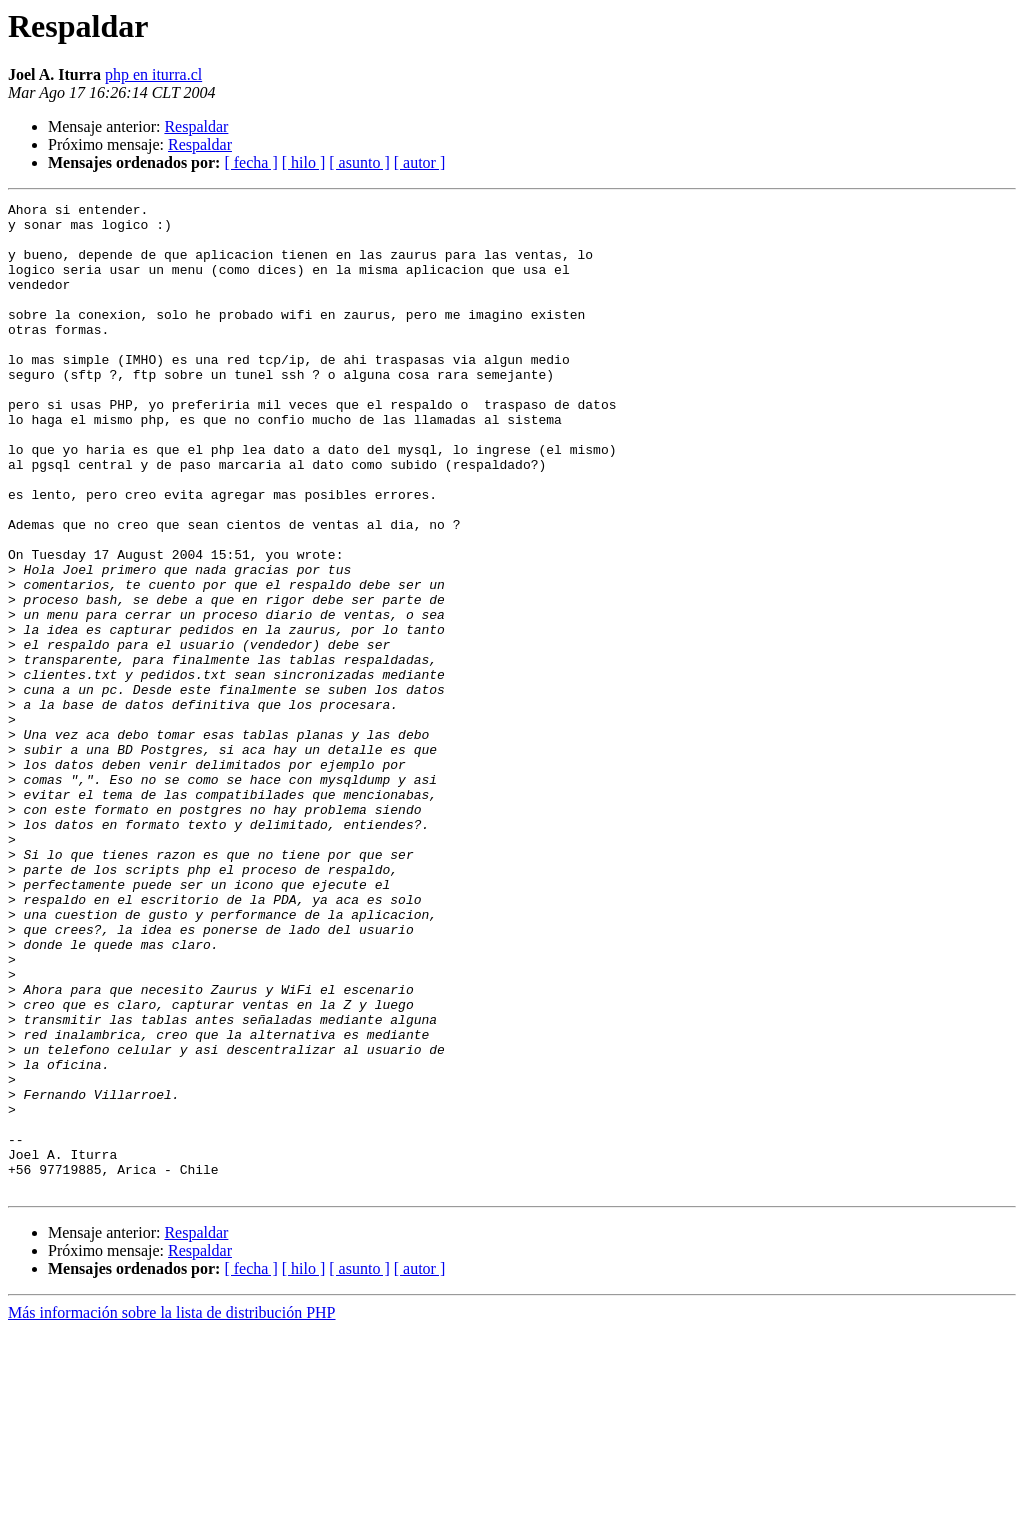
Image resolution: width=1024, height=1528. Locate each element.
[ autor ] (420, 162)
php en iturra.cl (153, 74)
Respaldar (196, 126)
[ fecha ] (250, 162)
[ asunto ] (359, 162)
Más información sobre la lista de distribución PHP (172, 1510)
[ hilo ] (304, 162)
